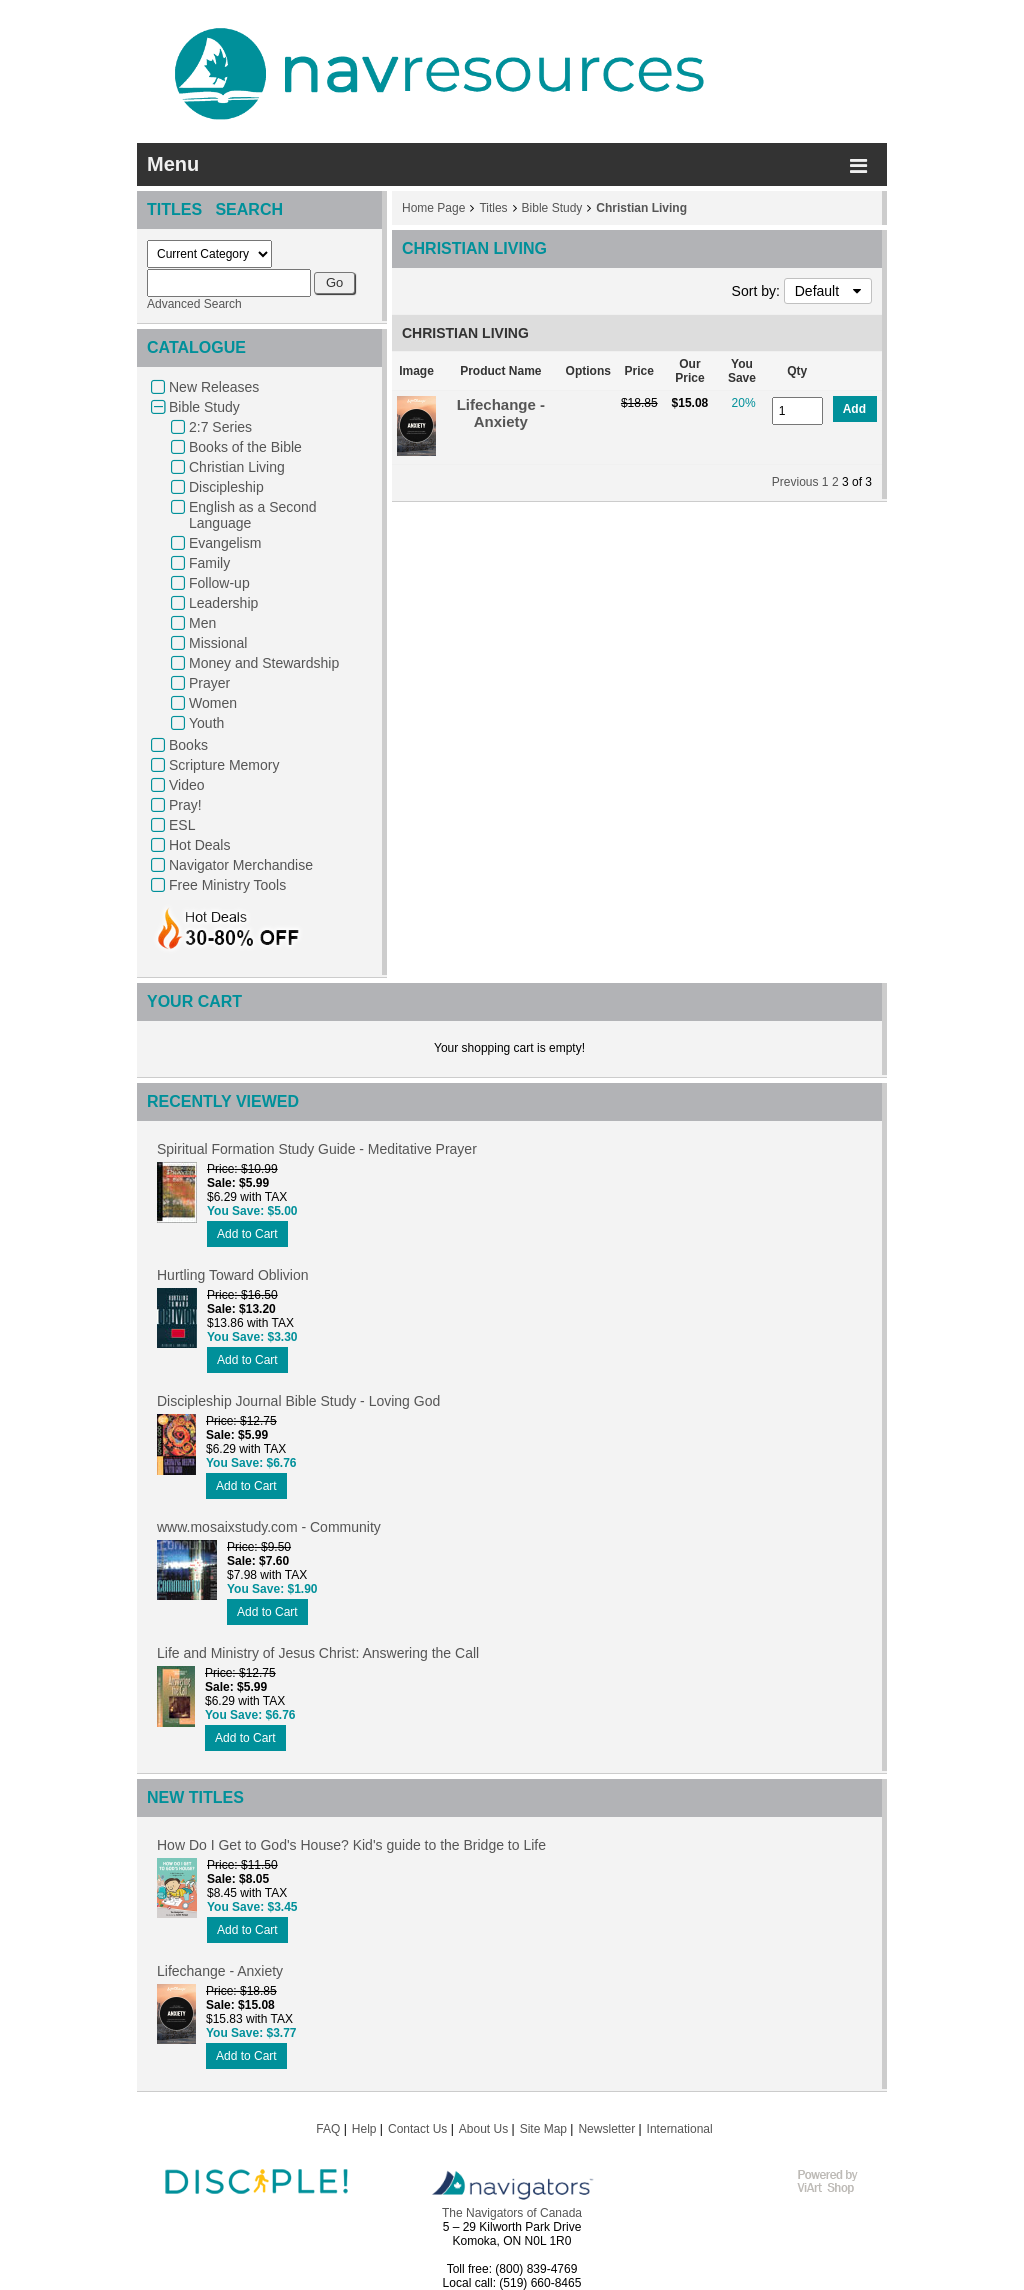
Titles (493, 208)
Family (209, 563)
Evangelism (225, 543)
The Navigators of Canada (512, 2213)
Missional (218, 643)
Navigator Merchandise (241, 865)
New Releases (214, 387)
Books (188, 745)
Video (187, 785)
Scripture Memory (224, 765)
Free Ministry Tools (227, 885)
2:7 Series (220, 427)
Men (202, 623)
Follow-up (219, 583)
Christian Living (237, 467)
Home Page (433, 208)
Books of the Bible (245, 447)
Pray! (185, 805)
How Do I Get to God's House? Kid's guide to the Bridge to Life (351, 1845)
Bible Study (204, 407)
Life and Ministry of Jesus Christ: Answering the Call (318, 1653)
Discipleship (226, 487)
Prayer (209, 683)
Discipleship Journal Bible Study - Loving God (298, 1401)
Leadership (223, 603)
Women (213, 703)
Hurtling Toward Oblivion (232, 1275)
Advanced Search (194, 304)
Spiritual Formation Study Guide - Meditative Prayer (317, 1149)
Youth (206, 723)
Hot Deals (199, 845)
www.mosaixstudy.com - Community (269, 1527)
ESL (182, 825)
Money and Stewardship (264, 663)
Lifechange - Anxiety (501, 413)
